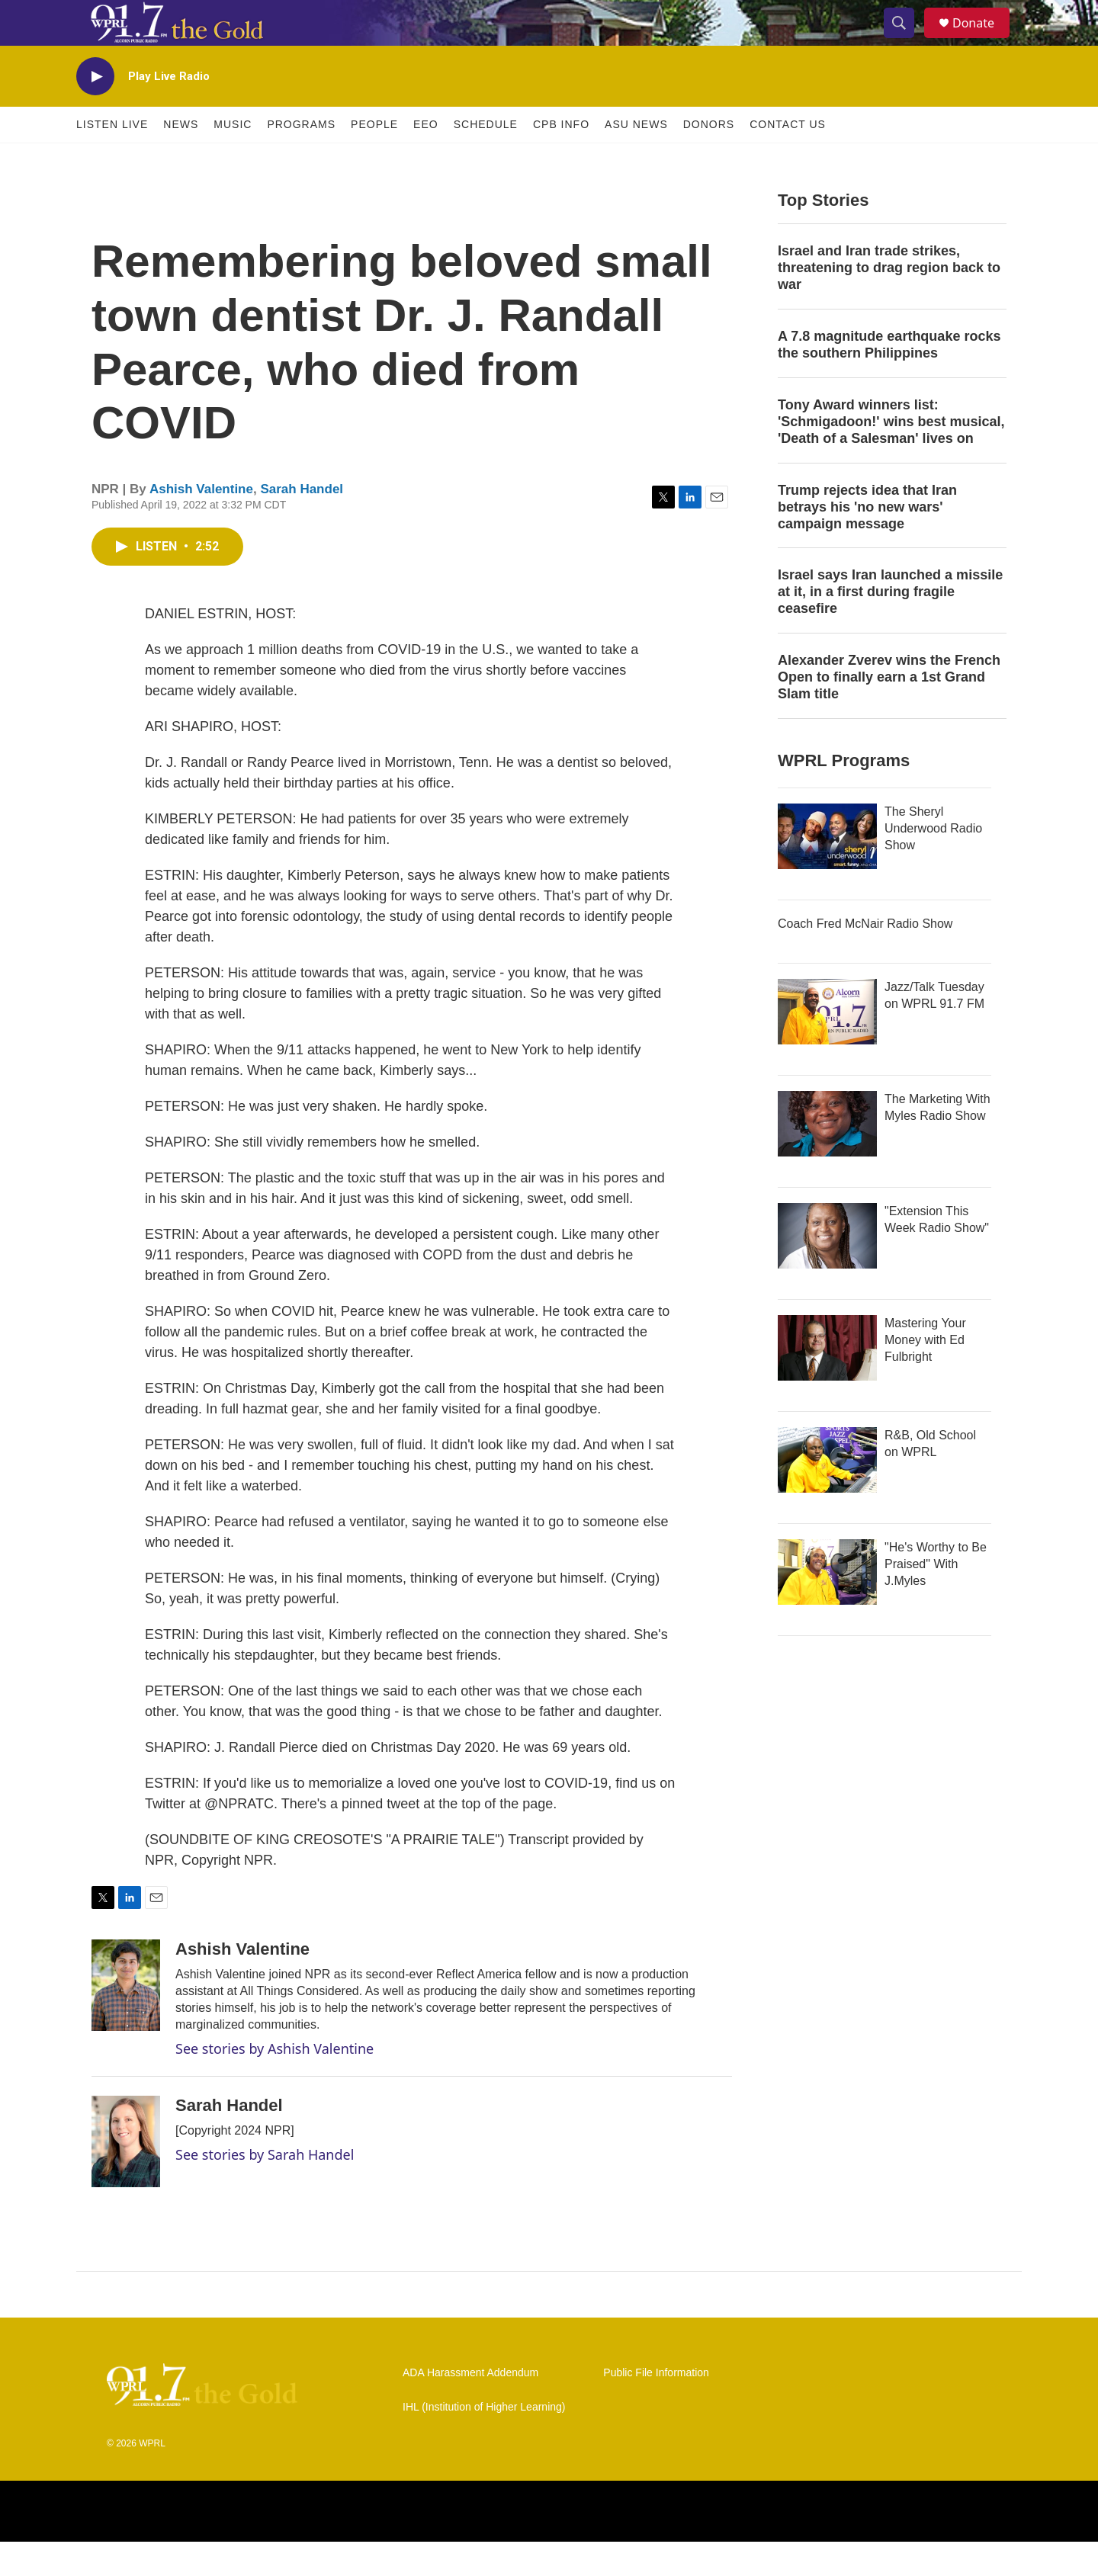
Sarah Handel (301, 523)
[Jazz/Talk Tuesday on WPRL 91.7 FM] (827, 1046)
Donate (982, 40)
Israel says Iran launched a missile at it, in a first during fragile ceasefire (890, 625)
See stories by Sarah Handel (264, 2189)
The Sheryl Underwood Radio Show (933, 862)
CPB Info (561, 158)
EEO (425, 158)
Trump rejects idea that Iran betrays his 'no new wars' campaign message (867, 541)
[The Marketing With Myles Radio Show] (827, 1158)
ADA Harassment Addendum (470, 2407)
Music (233, 158)
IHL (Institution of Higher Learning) (484, 2441)
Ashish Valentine (201, 523)
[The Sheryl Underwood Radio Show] (827, 870)
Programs (301, 158)
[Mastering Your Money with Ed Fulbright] (827, 1382)
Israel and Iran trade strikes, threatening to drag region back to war (889, 301)
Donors (708, 158)
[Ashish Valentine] (126, 2019)
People (374, 158)
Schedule (486, 158)
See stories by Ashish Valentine (274, 2083)
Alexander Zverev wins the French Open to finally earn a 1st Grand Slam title (889, 711)
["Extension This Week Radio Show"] (827, 1270)
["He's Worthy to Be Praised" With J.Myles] (827, 1606)
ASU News (636, 158)
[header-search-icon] (906, 40)
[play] (95, 111)
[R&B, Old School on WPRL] (827, 1494)
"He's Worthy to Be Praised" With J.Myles (935, 1598)
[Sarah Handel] (126, 2176)
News (180, 158)
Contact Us (788, 158)
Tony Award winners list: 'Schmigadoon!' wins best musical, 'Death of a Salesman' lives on (891, 455)
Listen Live (112, 158)
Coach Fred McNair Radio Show (865, 957)
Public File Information (656, 2407)
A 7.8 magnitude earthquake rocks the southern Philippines (889, 379)
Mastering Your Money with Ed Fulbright (925, 1374)
